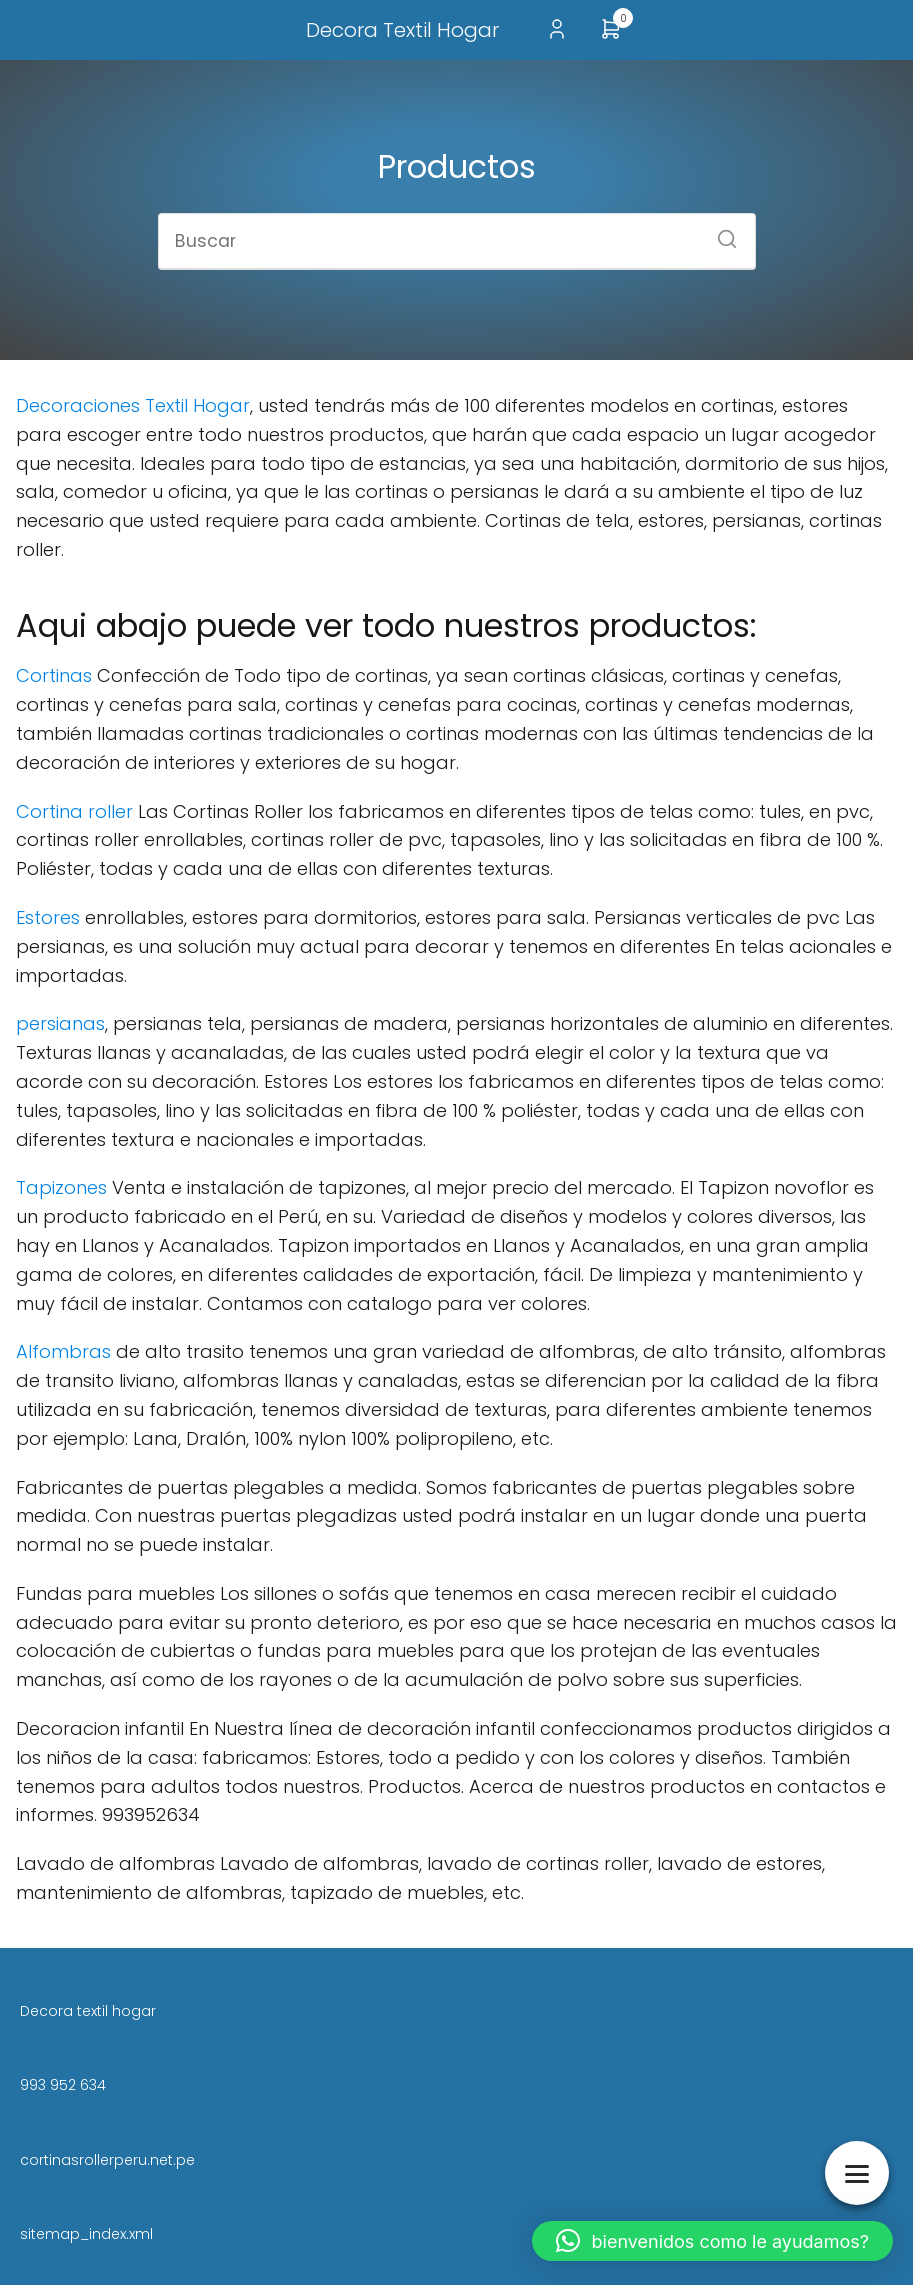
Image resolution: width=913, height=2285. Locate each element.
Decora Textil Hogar (402, 30)
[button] (713, 2241)
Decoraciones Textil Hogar (133, 405)
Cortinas (54, 675)
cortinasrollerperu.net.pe (107, 2160)
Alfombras (63, 1351)
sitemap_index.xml (86, 2234)
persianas (60, 1023)
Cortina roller (74, 811)
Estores (48, 917)
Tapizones (64, 1187)
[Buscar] (720, 233)
